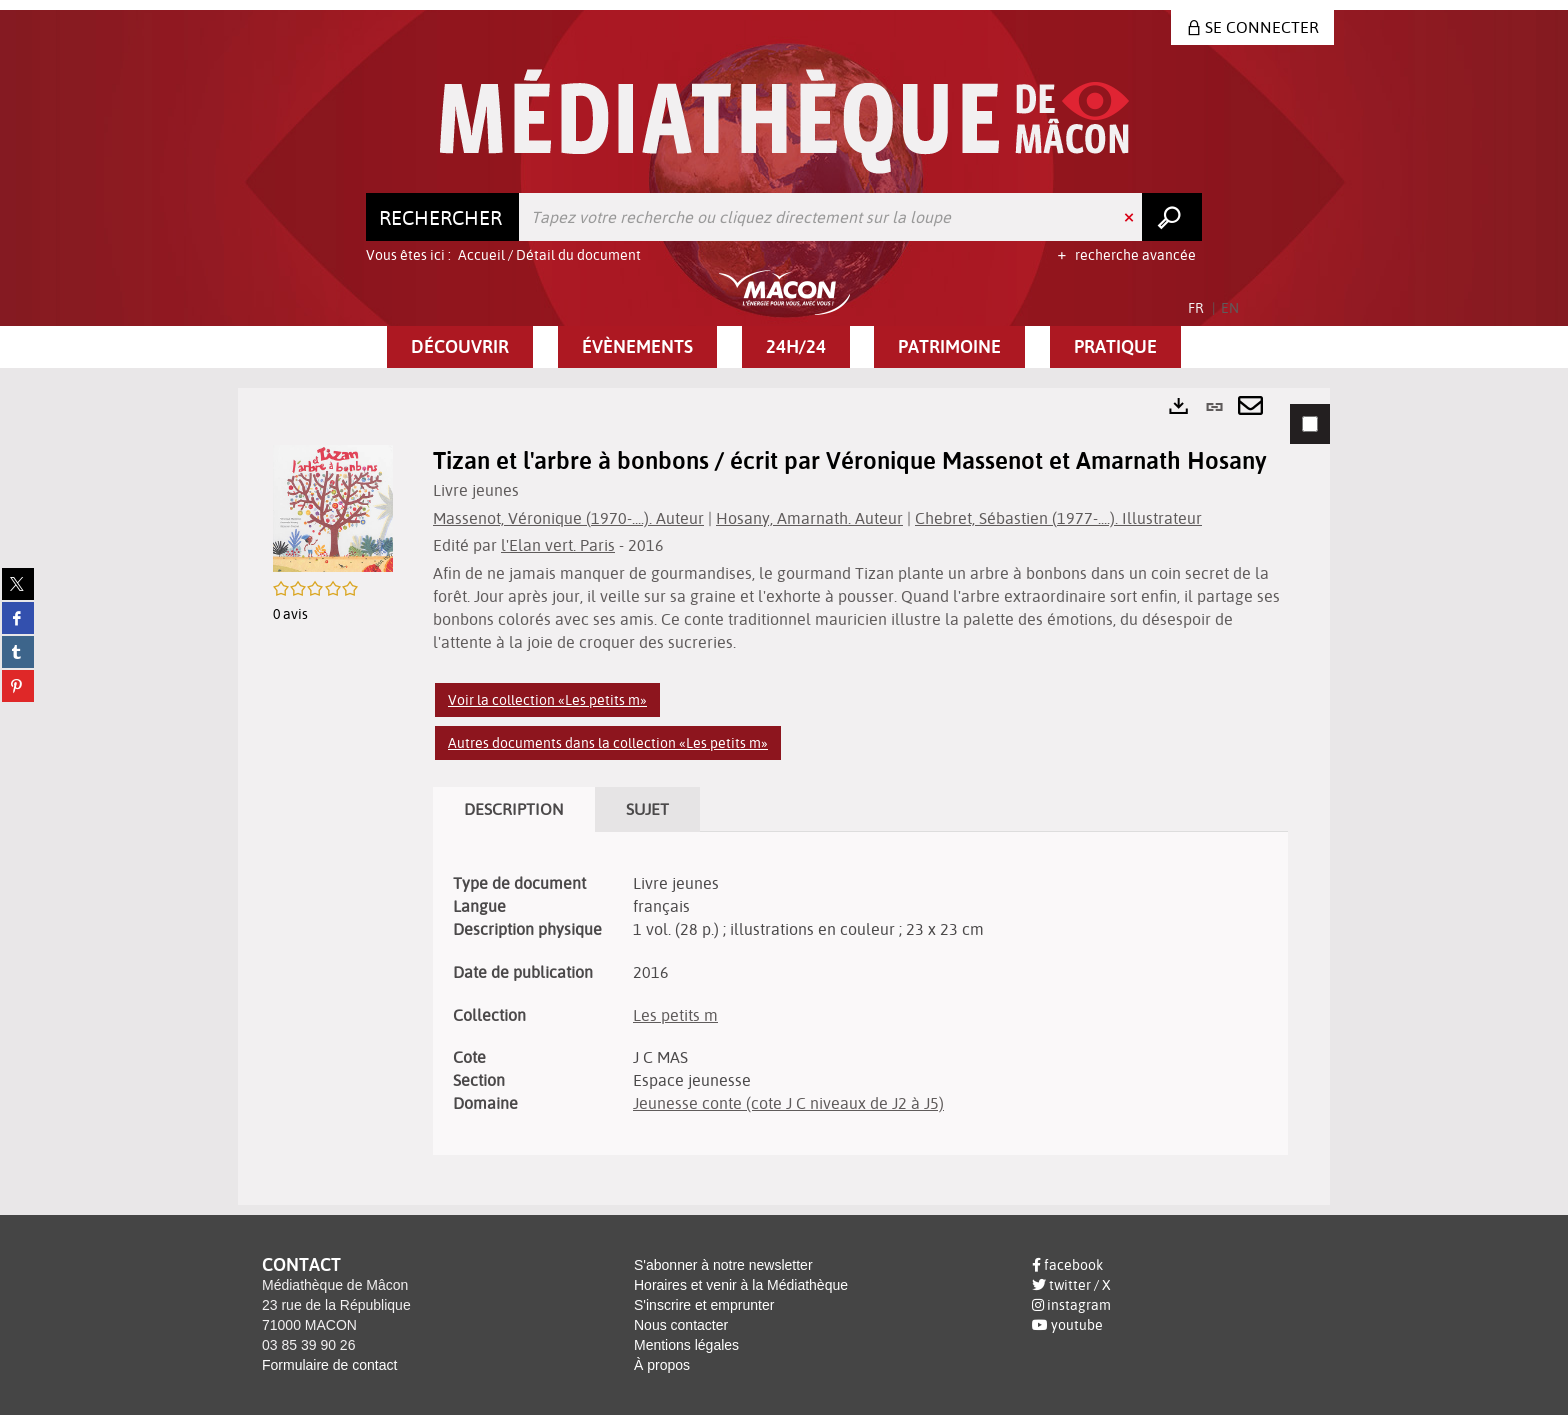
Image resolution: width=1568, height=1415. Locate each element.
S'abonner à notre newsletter (723, 1265)
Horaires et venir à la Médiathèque (741, 1285)
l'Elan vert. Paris (558, 545)
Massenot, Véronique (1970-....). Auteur (568, 518)
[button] (460, 347)
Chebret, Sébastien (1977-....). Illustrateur (1058, 518)
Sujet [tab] (647, 809)
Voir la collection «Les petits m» (547, 700)
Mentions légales (686, 1345)
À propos (662, 1365)
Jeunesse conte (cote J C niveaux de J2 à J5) (788, 1103)
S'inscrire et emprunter (704, 1305)
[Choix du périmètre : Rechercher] (443, 217)
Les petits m (675, 1015)
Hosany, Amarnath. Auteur (809, 518)
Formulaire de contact (329, 1365)
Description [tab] (514, 809)
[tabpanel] (784, 796)
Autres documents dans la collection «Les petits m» (608, 743)
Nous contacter (681, 1325)
